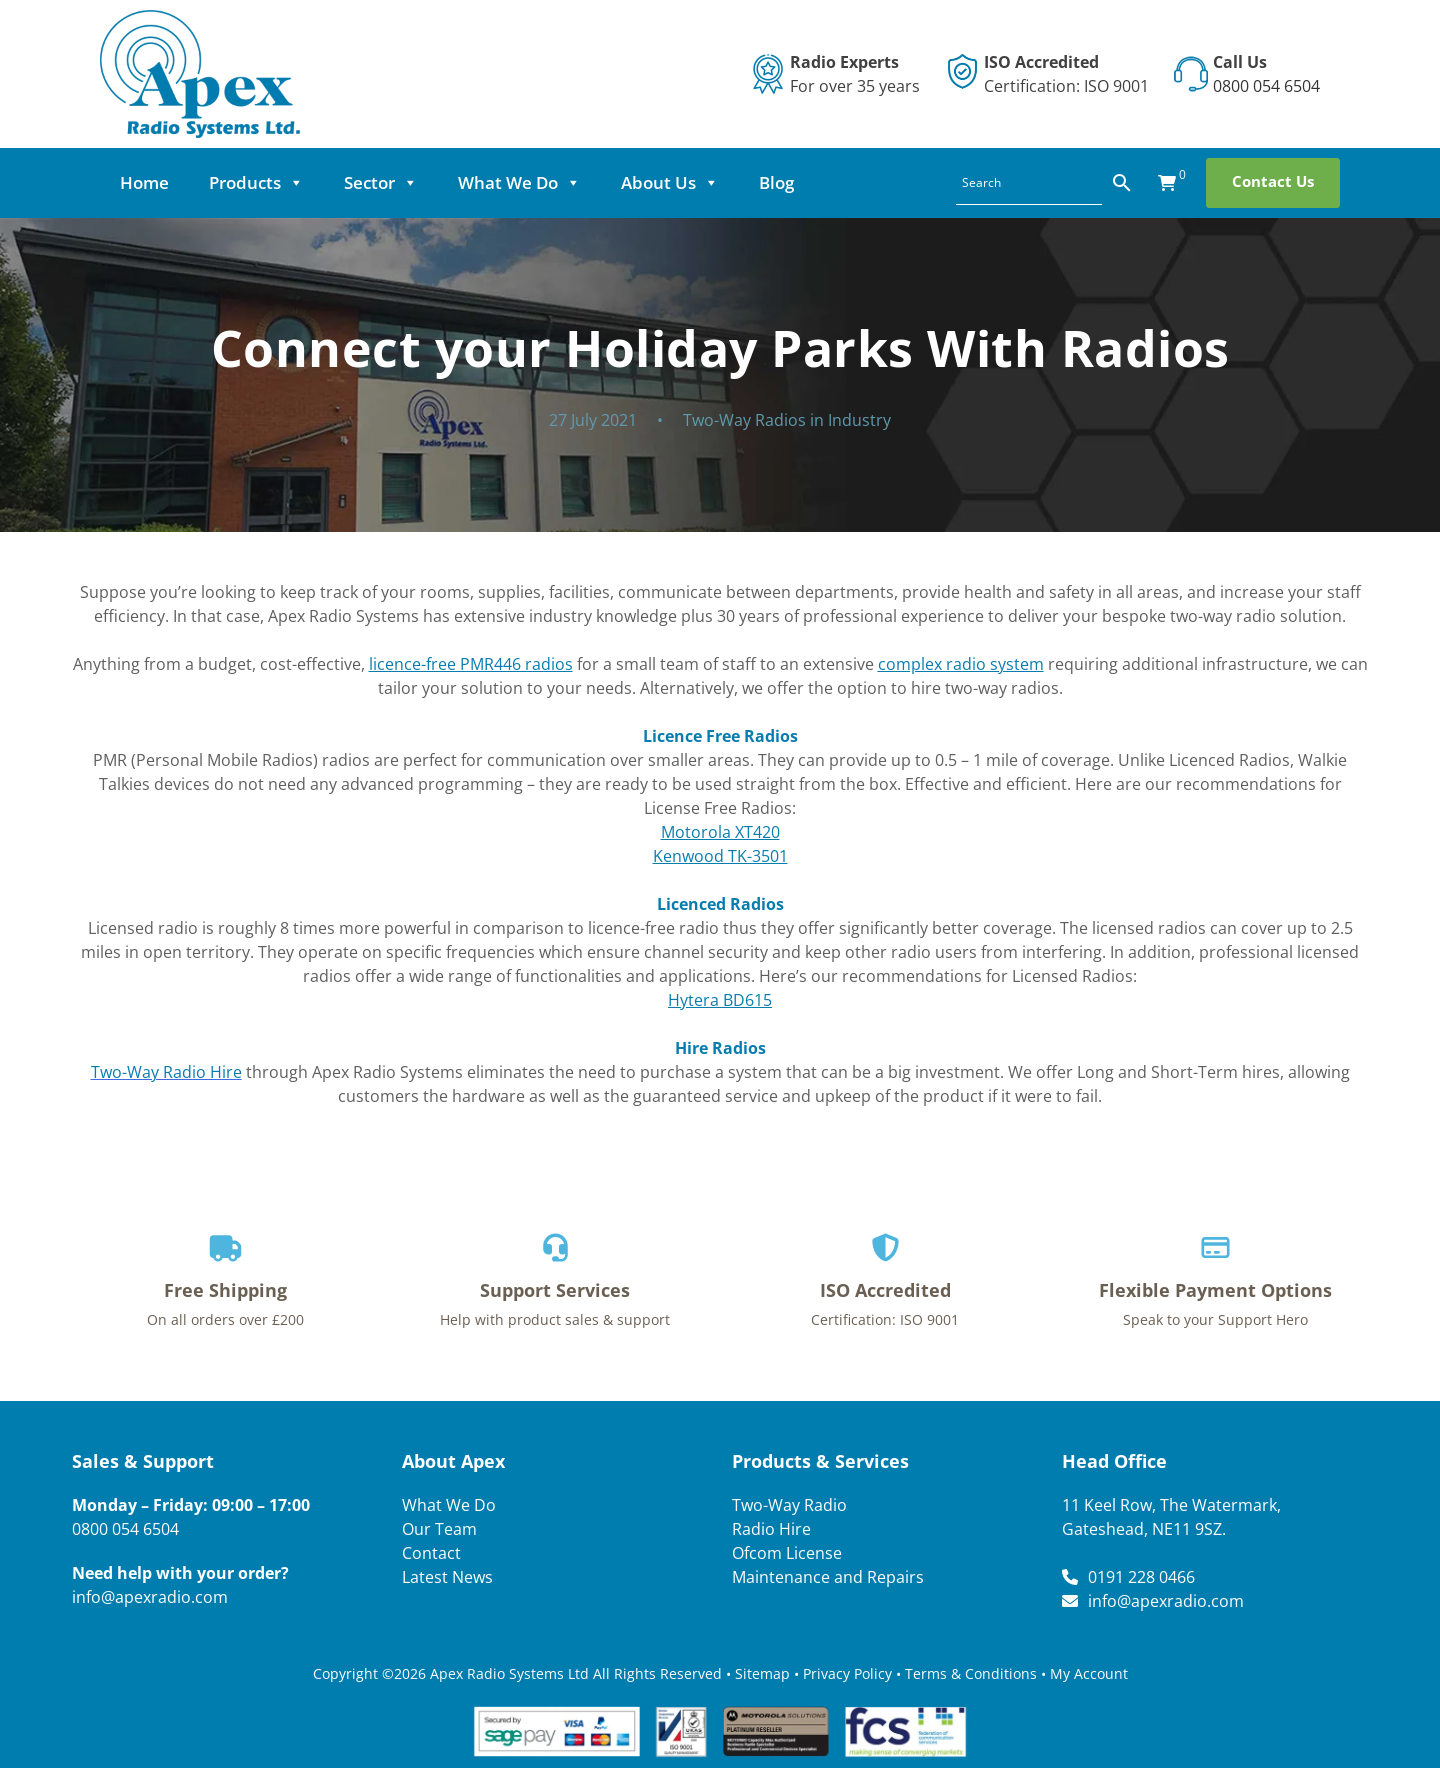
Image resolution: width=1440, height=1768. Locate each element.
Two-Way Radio (789, 1505)
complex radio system (961, 664)
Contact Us (1273, 181)
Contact (431, 1553)
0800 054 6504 (1266, 86)
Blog (776, 182)
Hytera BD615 (720, 1000)
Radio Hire (771, 1529)
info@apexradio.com (150, 1597)
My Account (1089, 1673)
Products (256, 183)
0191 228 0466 (1141, 1577)
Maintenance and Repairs (828, 1577)
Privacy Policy (847, 1673)
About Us (670, 183)
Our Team (439, 1529)
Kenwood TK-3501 (720, 856)
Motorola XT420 (720, 832)
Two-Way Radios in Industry (787, 420)
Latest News (447, 1577)
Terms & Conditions (971, 1673)
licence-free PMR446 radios (471, 664)
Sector (381, 183)
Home (144, 182)
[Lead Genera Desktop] (200, 72)
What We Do (519, 183)
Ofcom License (787, 1553)
